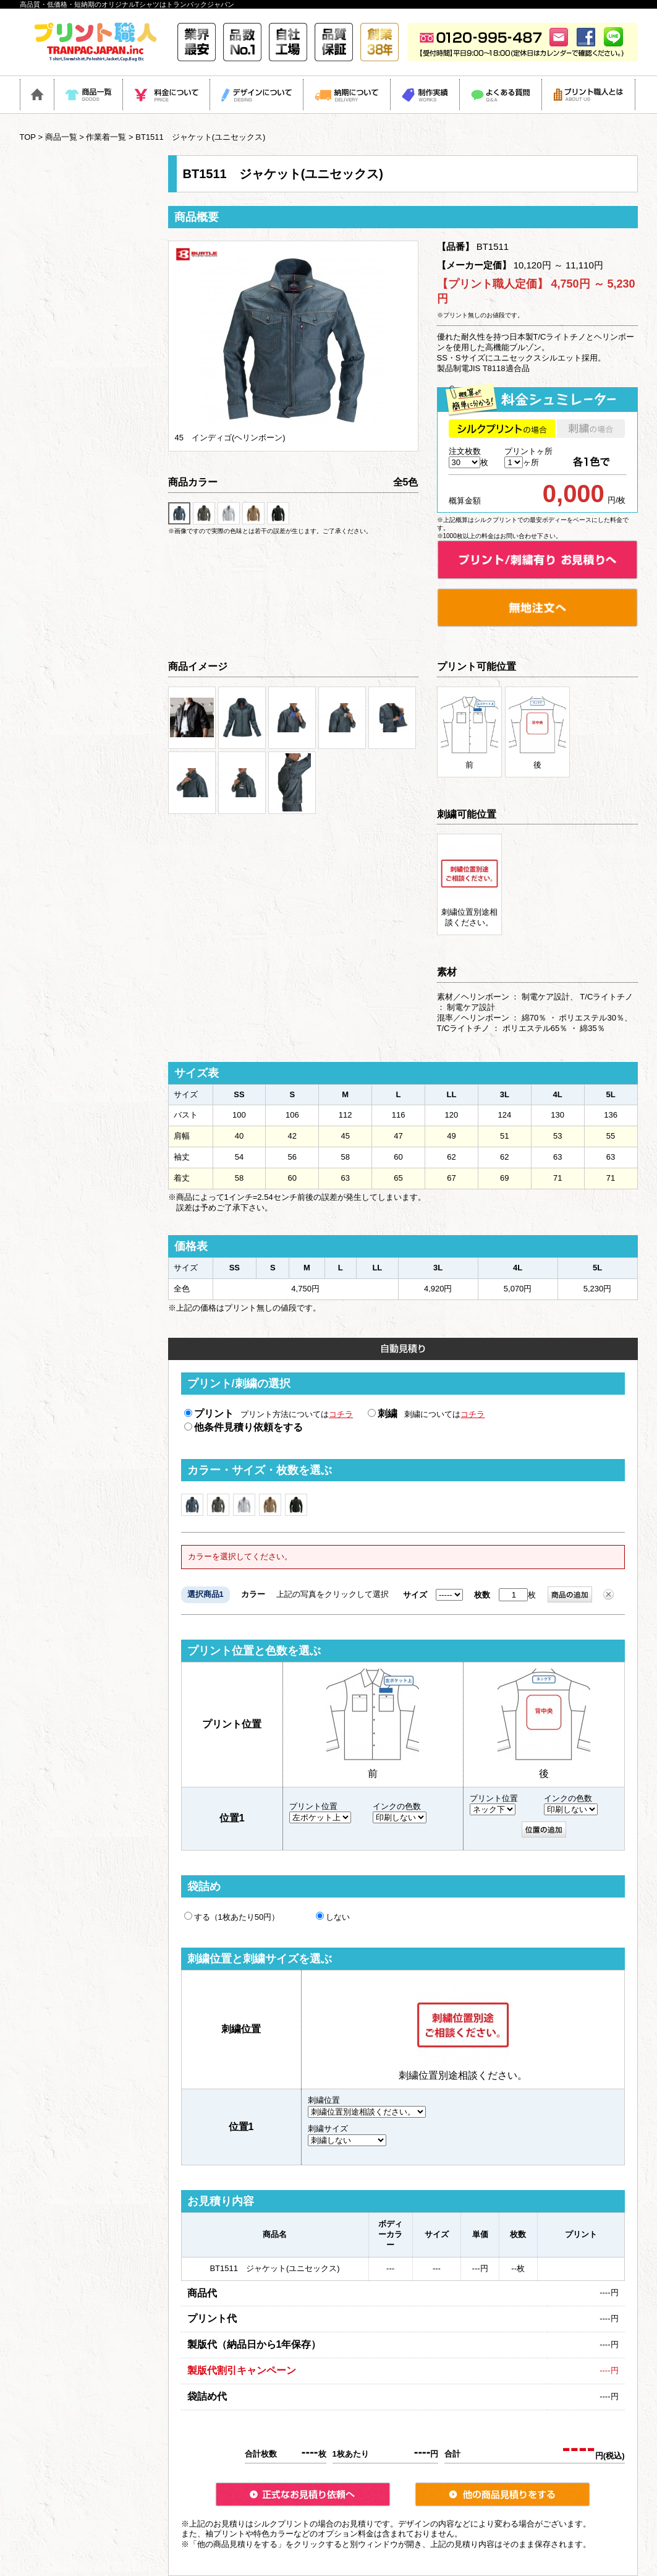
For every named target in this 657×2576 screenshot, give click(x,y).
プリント (209, 1413)
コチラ (341, 1414)
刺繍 (382, 1413)
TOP (28, 137)
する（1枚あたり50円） (232, 1917)
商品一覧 (61, 137)
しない (333, 1917)
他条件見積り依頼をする (243, 1427)
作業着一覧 (106, 137)
